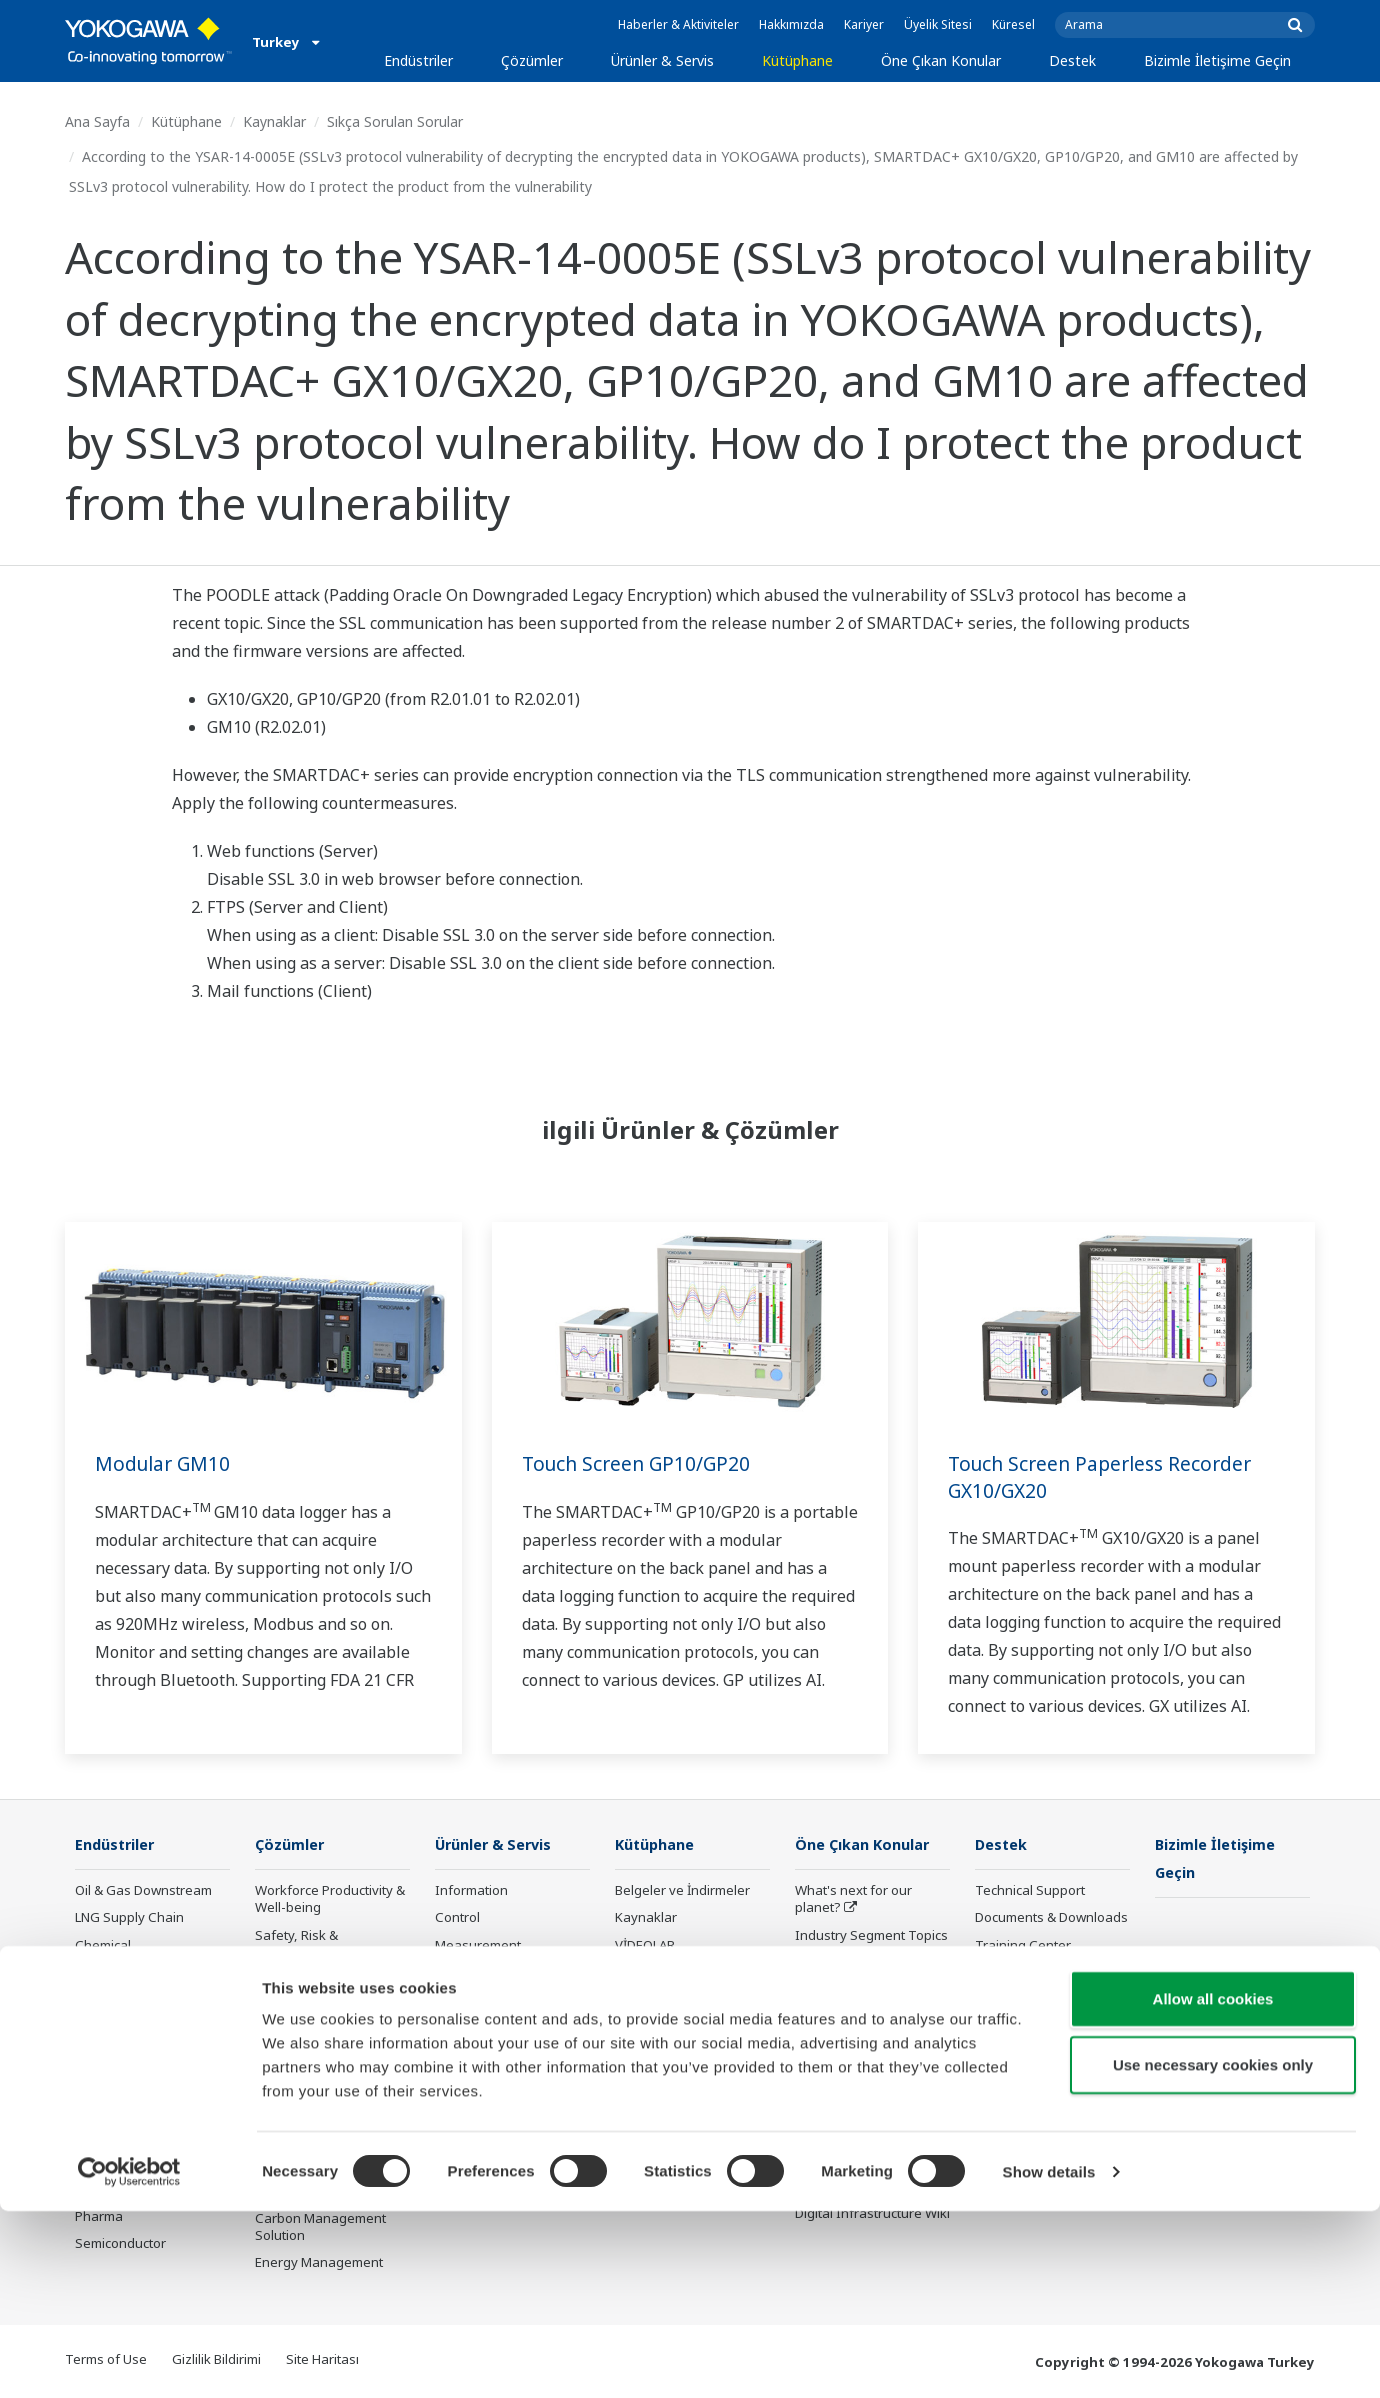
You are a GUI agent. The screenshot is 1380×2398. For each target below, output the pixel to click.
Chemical (103, 1945)
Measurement (478, 1945)
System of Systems (853, 1990)
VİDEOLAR (645, 1945)
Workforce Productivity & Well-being (330, 1899)
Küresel (1013, 24)
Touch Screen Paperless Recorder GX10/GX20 (1106, 1477)
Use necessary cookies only (1213, 2251)
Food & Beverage (127, 2054)
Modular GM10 (165, 1463)
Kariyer (864, 24)
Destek (1072, 60)
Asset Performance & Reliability (319, 1988)
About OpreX (834, 1963)
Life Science (471, 2071)
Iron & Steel (111, 2108)
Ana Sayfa (97, 121)
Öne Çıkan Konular (941, 60)
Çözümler (532, 60)
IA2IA (812, 2017)
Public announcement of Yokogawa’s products (509, 2106)
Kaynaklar (274, 121)
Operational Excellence (325, 2024)
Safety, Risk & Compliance (296, 1943)
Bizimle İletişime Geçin (1217, 60)
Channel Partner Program (1025, 2062)
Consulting (468, 1973)
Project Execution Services (487, 2008)
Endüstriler (418, 60)
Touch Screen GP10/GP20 (640, 1463)
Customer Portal (1024, 2000)
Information (471, 1891)
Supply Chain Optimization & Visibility (325, 2121)
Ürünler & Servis (662, 60)
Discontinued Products (1043, 2027)
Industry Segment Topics (871, 1935)
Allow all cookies (1213, 2185)
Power (94, 1973)
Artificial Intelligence (856, 2071)
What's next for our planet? (853, 1899)
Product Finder (1019, 1973)
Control (457, 1918)
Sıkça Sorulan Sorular (395, 121)
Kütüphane (797, 60)
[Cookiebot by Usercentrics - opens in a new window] (129, 2359)
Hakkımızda (791, 24)
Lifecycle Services (488, 2044)
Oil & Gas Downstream (143, 1891)
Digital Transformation (863, 2044)
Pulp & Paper (114, 2081)
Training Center (1023, 1945)
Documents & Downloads (1051, 1918)
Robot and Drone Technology (847, 2106)
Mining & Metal (120, 2027)
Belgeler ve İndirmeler (682, 1891)
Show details (1049, 2358)
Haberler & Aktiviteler (678, 24)
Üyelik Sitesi (938, 24)
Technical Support (1030, 1891)
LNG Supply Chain (129, 1918)
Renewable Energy (132, 2000)
